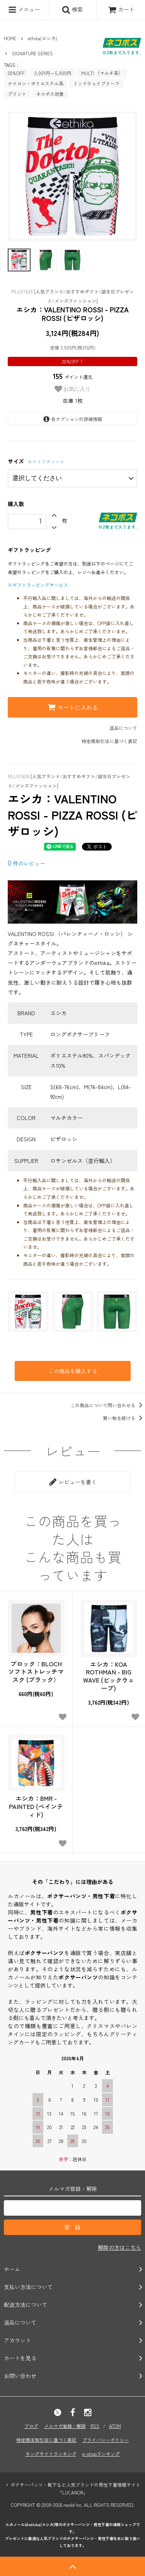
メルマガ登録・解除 (65, 2426)
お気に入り (73, 389)
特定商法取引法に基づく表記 (46, 2439)
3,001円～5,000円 (53, 73)
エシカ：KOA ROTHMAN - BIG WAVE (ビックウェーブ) (108, 1676)
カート (121, 9)
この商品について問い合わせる (107, 1405)
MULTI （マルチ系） (102, 73)
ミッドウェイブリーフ (96, 83)
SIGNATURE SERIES (32, 53)
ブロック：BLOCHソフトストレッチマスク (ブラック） (36, 1672)
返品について (123, 728)
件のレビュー (26, 863)
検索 (72, 9)
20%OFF (16, 73)
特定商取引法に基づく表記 (109, 741)
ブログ (31, 2426)
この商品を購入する (72, 1371)
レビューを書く (73, 1482)
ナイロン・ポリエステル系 (35, 83)
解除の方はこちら (119, 2247)
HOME (10, 38)
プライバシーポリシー (105, 2439)
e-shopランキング (101, 2453)
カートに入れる (72, 707)
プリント (17, 93)
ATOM (115, 2426)
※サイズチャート (46, 461)
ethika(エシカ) (42, 38)
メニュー (24, 9)
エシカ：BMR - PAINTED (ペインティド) (36, 1806)
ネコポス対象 (50, 93)
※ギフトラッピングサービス (38, 584)
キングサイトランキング (51, 2453)
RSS (94, 2426)
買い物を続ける (124, 1418)
